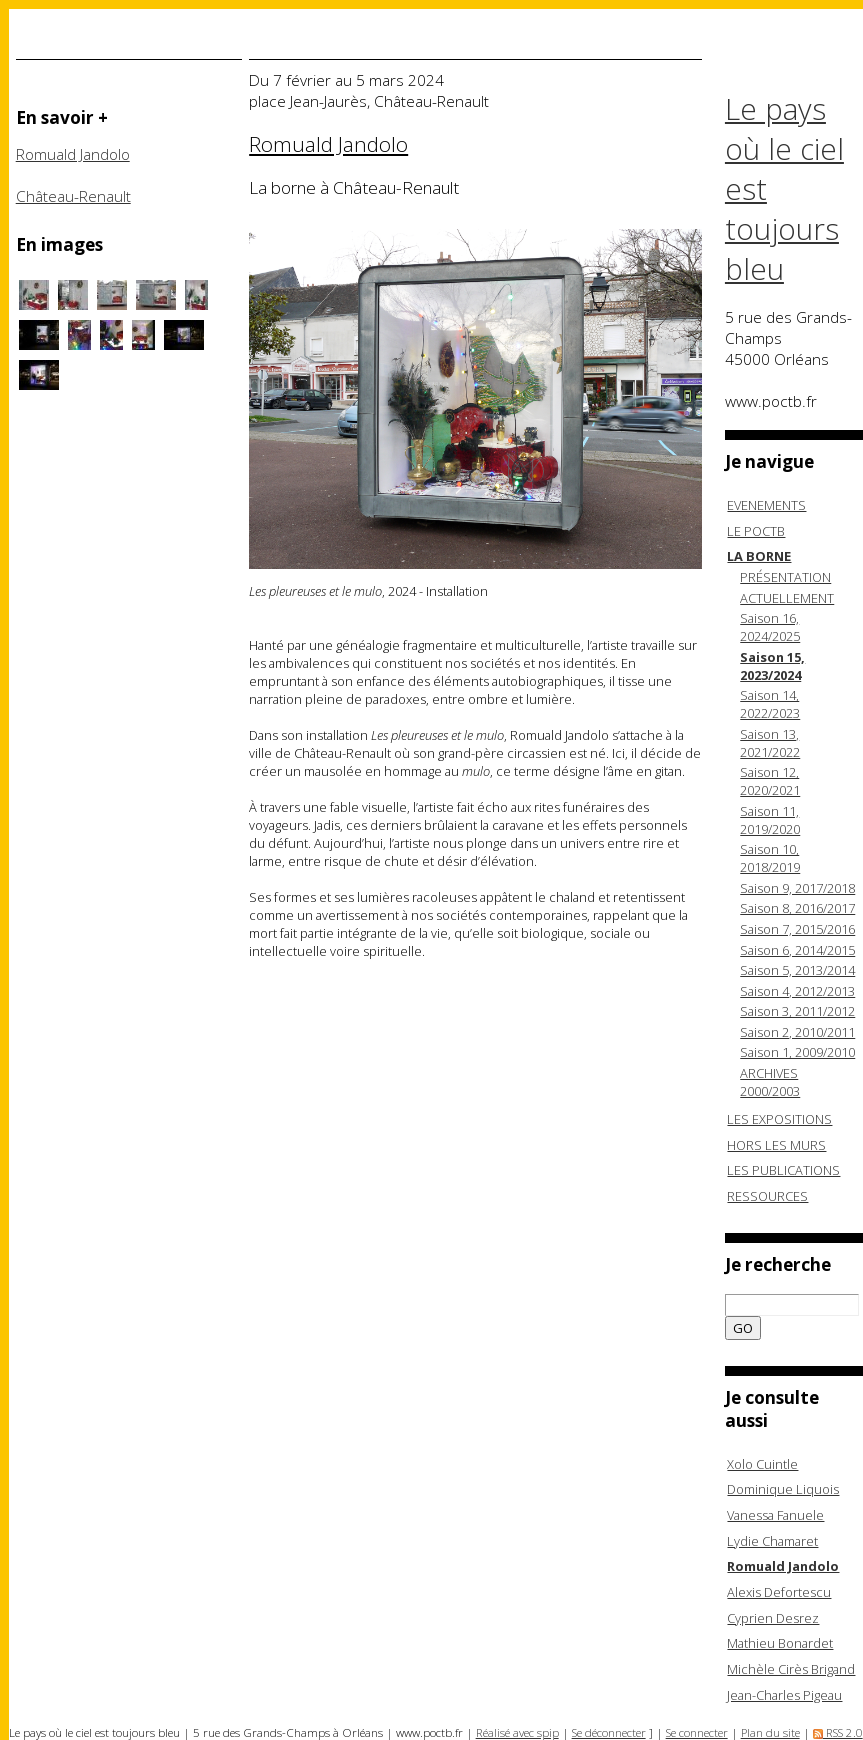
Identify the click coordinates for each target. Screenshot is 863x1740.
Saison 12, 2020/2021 (770, 781)
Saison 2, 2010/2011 (797, 1032)
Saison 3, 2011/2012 (797, 1011)
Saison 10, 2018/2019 (770, 858)
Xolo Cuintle (762, 1464)
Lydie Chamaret (772, 1541)
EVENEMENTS (766, 505)
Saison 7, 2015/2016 (797, 929)
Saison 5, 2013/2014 (797, 970)
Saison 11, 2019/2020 (770, 820)
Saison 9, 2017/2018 (797, 888)
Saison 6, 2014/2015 (797, 950)
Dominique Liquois (783, 1489)
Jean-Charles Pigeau (784, 1695)
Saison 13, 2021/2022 (770, 743)
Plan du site (770, 1732)
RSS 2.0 (838, 1732)
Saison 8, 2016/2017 (797, 908)
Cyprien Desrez (773, 1618)
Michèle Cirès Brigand (791, 1669)
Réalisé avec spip (517, 1732)
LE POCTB (756, 531)
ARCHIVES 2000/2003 (770, 1082)
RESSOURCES (767, 1196)
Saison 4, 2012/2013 (797, 991)
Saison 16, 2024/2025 (770, 627)
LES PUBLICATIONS (783, 1170)
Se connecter (697, 1732)
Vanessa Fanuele (775, 1515)
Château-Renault (73, 196)
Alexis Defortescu (779, 1592)
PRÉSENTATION (785, 577)
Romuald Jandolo (73, 154)
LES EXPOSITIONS (779, 1119)
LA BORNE (759, 556)
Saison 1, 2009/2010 (797, 1052)
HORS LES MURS (776, 1145)
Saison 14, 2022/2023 (770, 704)
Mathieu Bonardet (780, 1643)
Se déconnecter (609, 1732)
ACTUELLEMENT (787, 598)
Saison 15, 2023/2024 (772, 666)
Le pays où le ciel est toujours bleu (784, 189)
